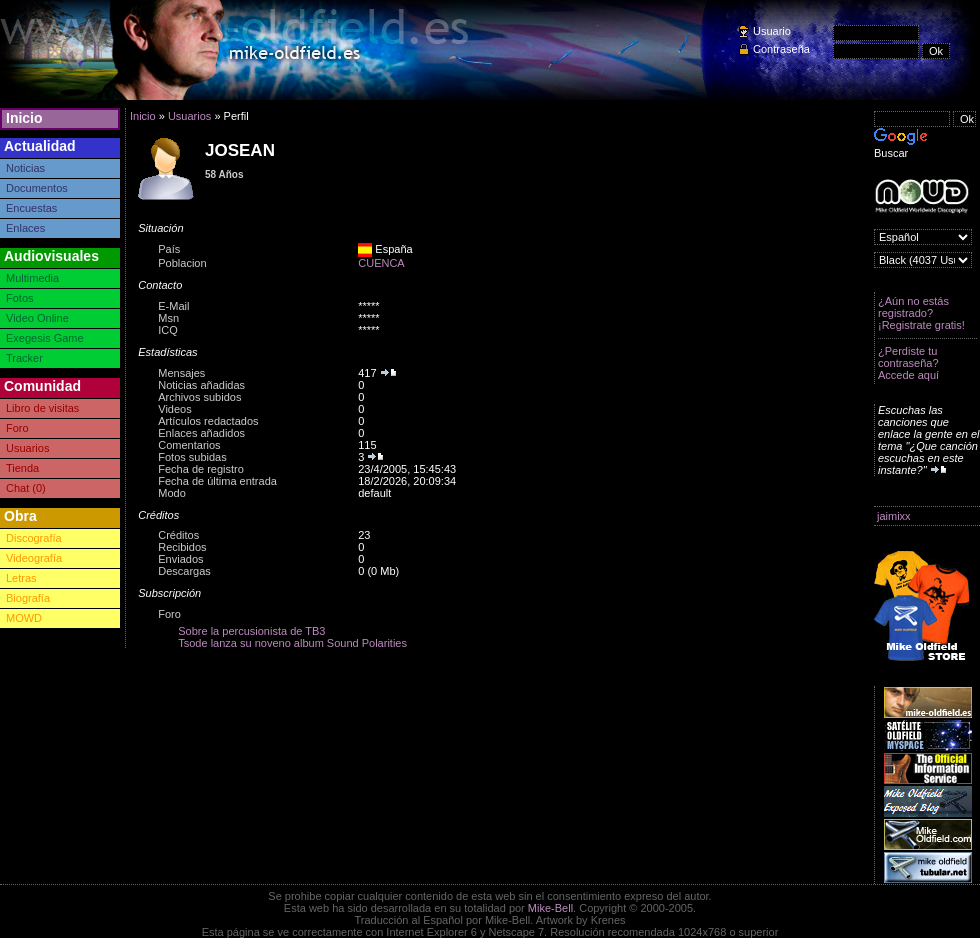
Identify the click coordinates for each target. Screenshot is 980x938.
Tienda (22, 468)
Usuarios (27, 448)
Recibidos (182, 547)
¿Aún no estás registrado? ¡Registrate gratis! (921, 313)
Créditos (178, 535)
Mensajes (181, 373)
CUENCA (381, 263)
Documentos (37, 188)
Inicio (24, 118)
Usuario (772, 31)
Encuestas (31, 208)
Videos (174, 409)
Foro (17, 428)
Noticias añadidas (201, 385)
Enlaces (25, 228)
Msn (168, 318)
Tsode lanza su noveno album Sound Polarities (292, 643)
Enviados (180, 559)
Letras (21, 578)
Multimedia (32, 278)
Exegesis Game (45, 338)
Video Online (37, 318)
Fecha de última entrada (217, 481)
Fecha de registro (201, 469)
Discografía (34, 538)
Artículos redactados (208, 421)
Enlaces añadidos (201, 433)
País (169, 249)
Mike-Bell (550, 908)
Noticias (25, 168)
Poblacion (182, 263)
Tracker (24, 358)
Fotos (20, 298)
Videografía (34, 558)
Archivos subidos (199, 397)
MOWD (24, 618)
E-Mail (173, 306)
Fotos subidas (192, 457)
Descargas (184, 571)
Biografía (28, 598)
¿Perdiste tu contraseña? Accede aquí (908, 363)
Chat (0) (26, 488)
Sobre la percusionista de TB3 (251, 631)
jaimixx (894, 516)
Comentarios (189, 445)
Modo (172, 493)
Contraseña (781, 49)
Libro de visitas (42, 408)
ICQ (168, 330)
